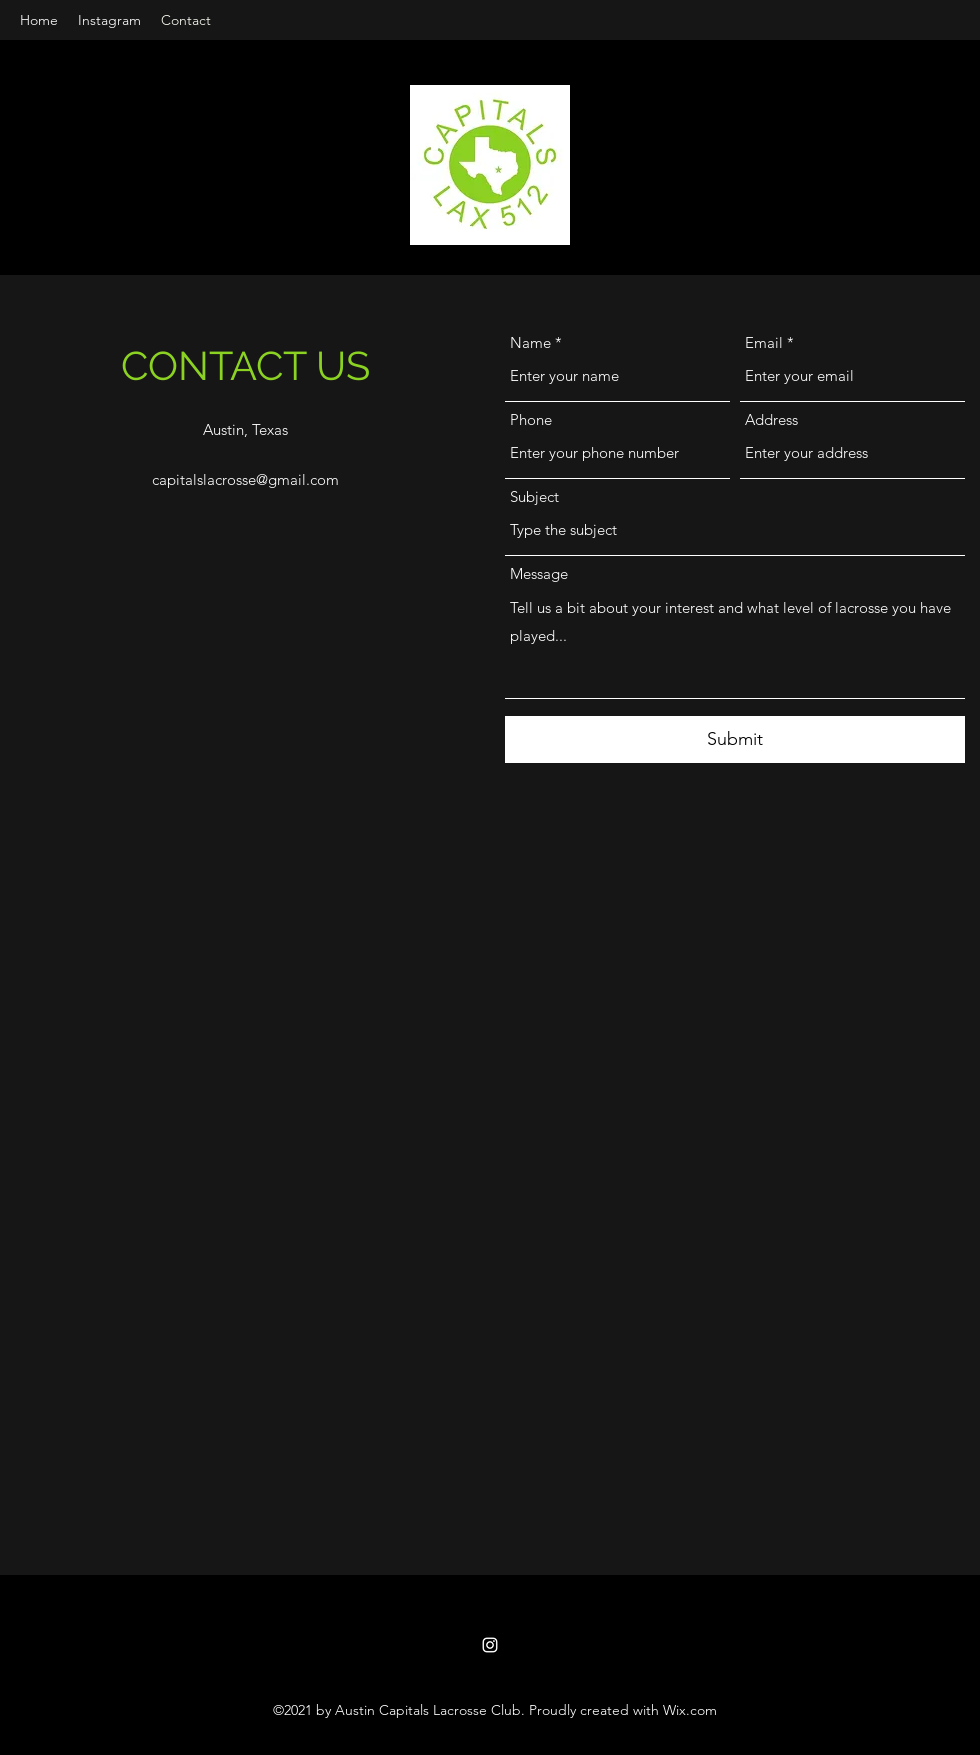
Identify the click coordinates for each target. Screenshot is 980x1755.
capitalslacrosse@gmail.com (245, 479)
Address (771, 419)
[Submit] (735, 739)
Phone (531, 419)
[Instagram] (490, 1645)
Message (539, 573)
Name (530, 342)
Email (764, 342)
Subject (534, 496)
